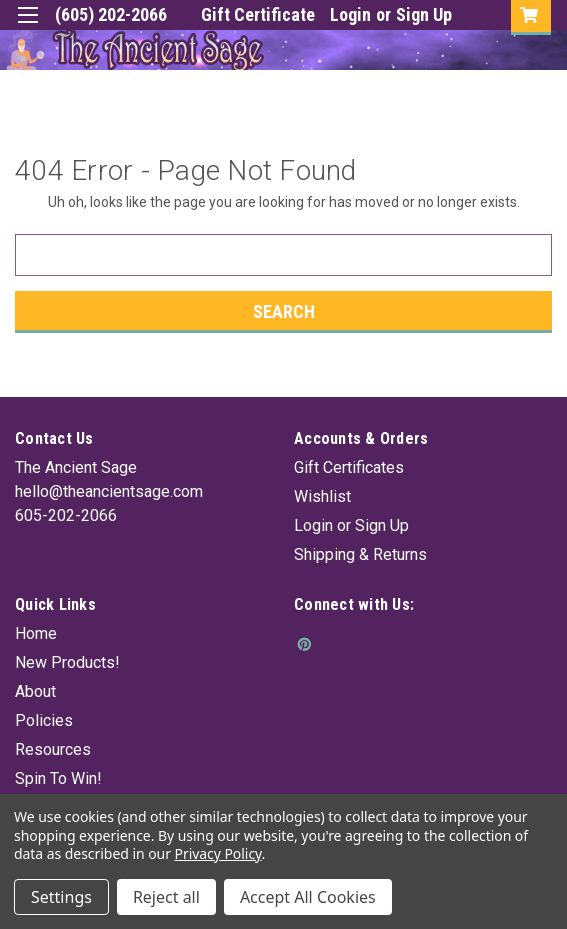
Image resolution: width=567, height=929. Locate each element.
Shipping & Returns (360, 554)
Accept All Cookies (308, 897)
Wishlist (322, 496)
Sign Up (424, 14)
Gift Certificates (349, 467)
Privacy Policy (218, 853)
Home (36, 633)
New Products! (67, 662)
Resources (53, 749)
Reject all (166, 897)
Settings (61, 897)
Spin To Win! (58, 778)
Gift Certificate (258, 14)
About (35, 691)
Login (350, 14)
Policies (44, 720)
